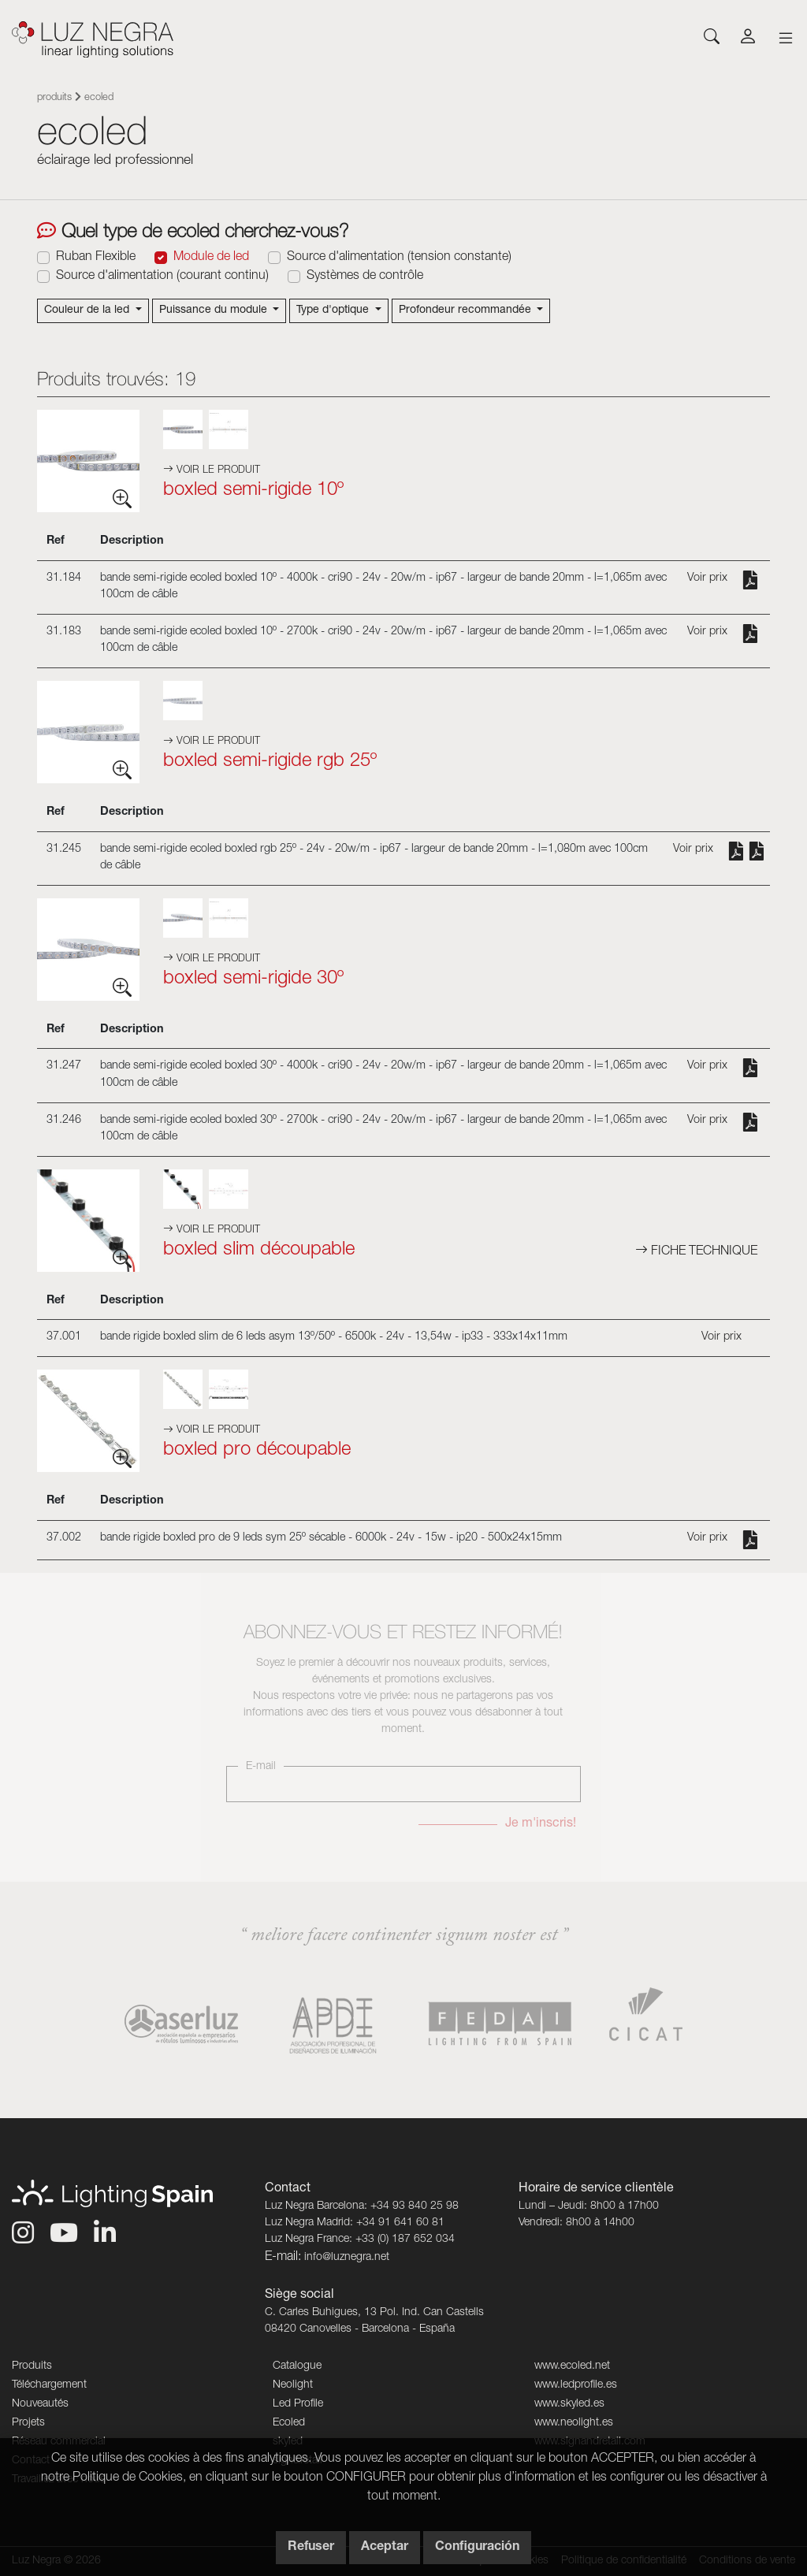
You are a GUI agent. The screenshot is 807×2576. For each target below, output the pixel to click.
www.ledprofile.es (575, 2385)
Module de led (211, 257)
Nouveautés (40, 2404)
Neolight (293, 2385)
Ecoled (289, 2423)
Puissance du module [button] (214, 310)
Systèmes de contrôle (365, 276)
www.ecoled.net (572, 2366)
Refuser (311, 2547)
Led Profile (298, 2404)
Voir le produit (211, 471)
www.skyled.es (569, 2404)
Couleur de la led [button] (88, 310)
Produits (54, 98)
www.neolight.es (573, 2423)
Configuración (477, 2547)
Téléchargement (49, 2385)
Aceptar (384, 2547)
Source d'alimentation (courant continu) (162, 276)
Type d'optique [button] (334, 310)
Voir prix (707, 578)
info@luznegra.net (346, 2257)
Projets (28, 2423)
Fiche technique (696, 1252)
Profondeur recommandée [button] (466, 310)
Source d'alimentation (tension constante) (399, 257)
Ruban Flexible (96, 257)
